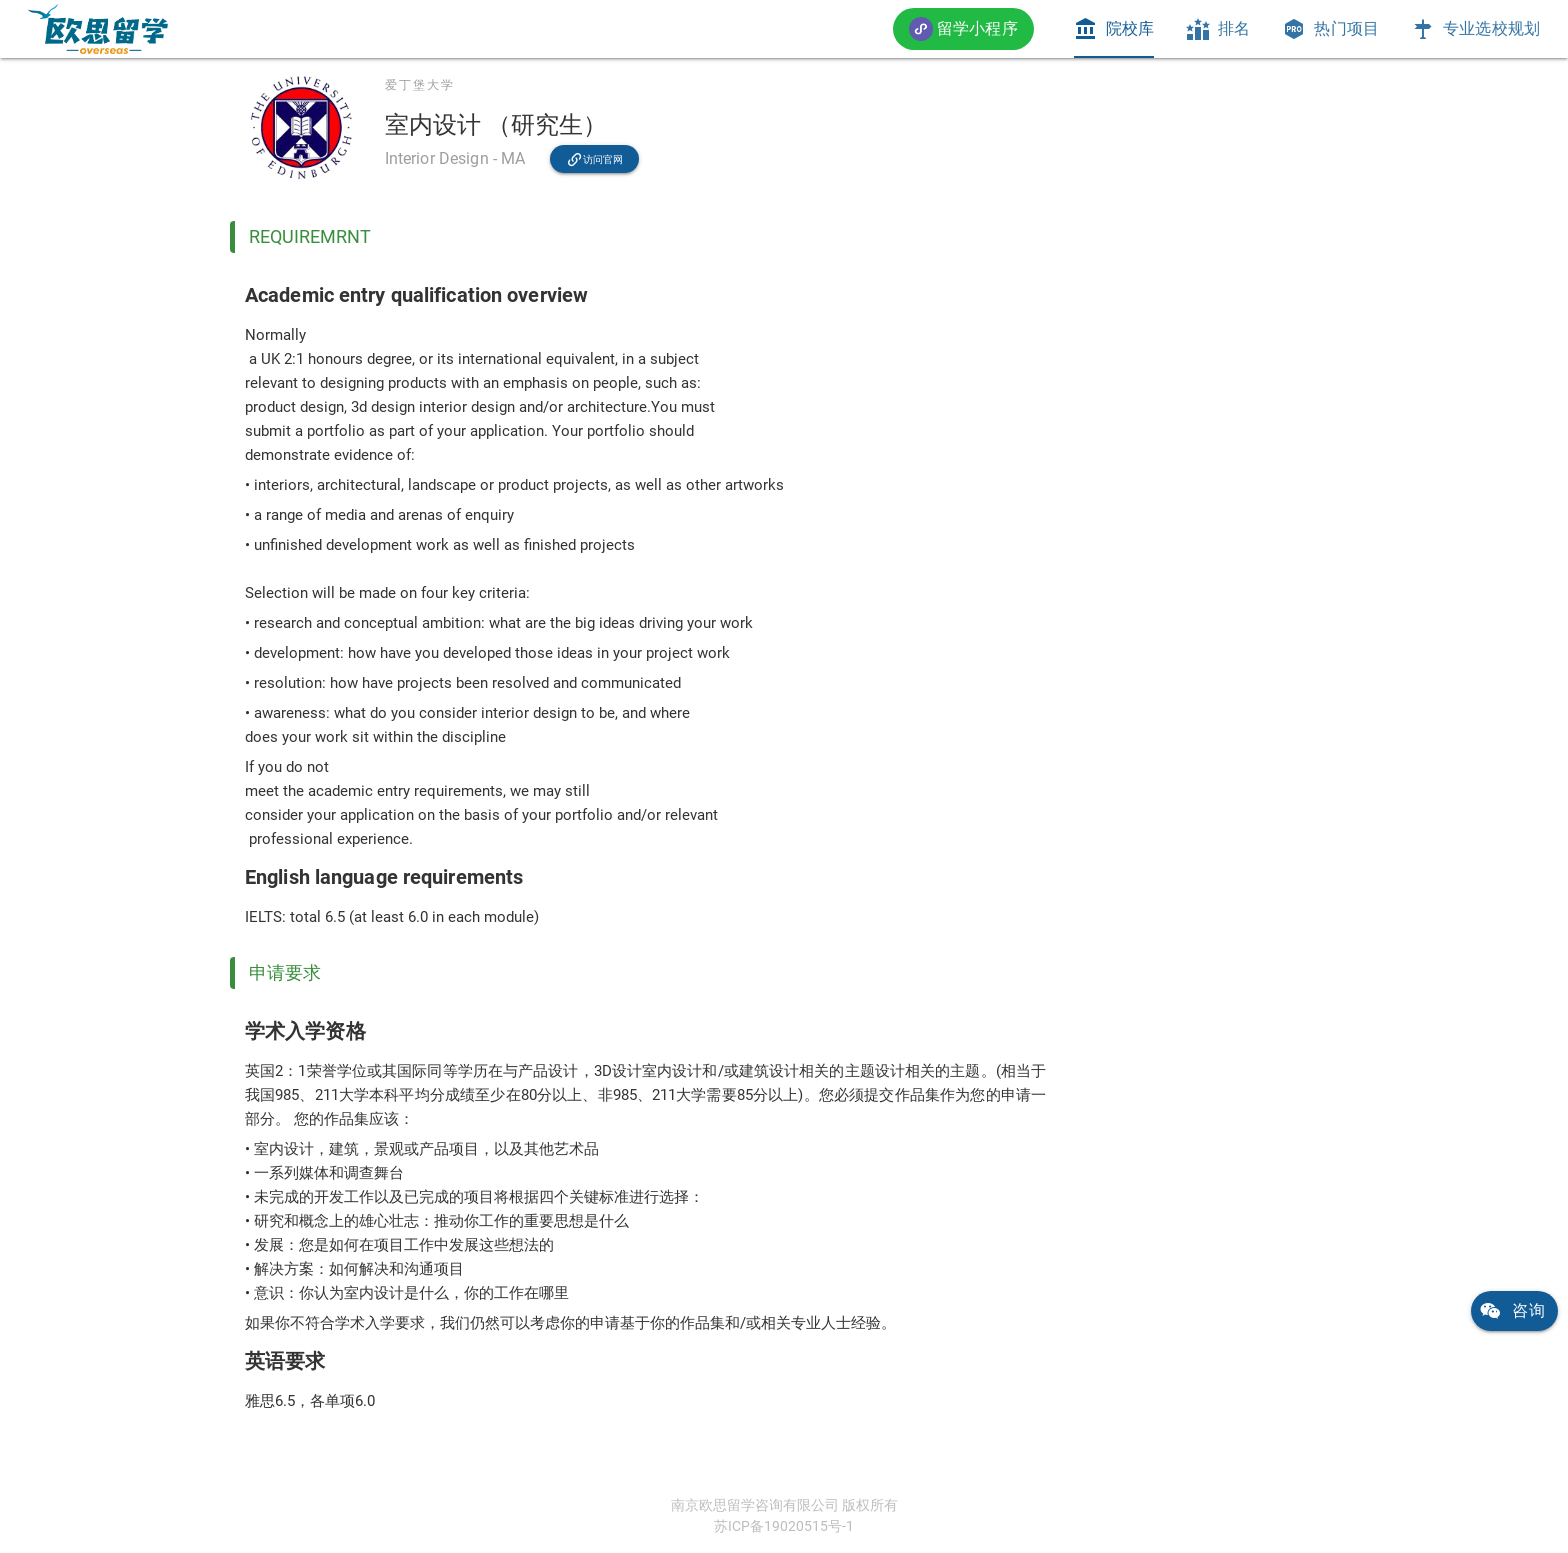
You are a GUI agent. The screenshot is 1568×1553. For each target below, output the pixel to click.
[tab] (1114, 29)
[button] (963, 28)
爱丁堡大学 (420, 85)
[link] (98, 29)
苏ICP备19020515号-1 (784, 1526)
